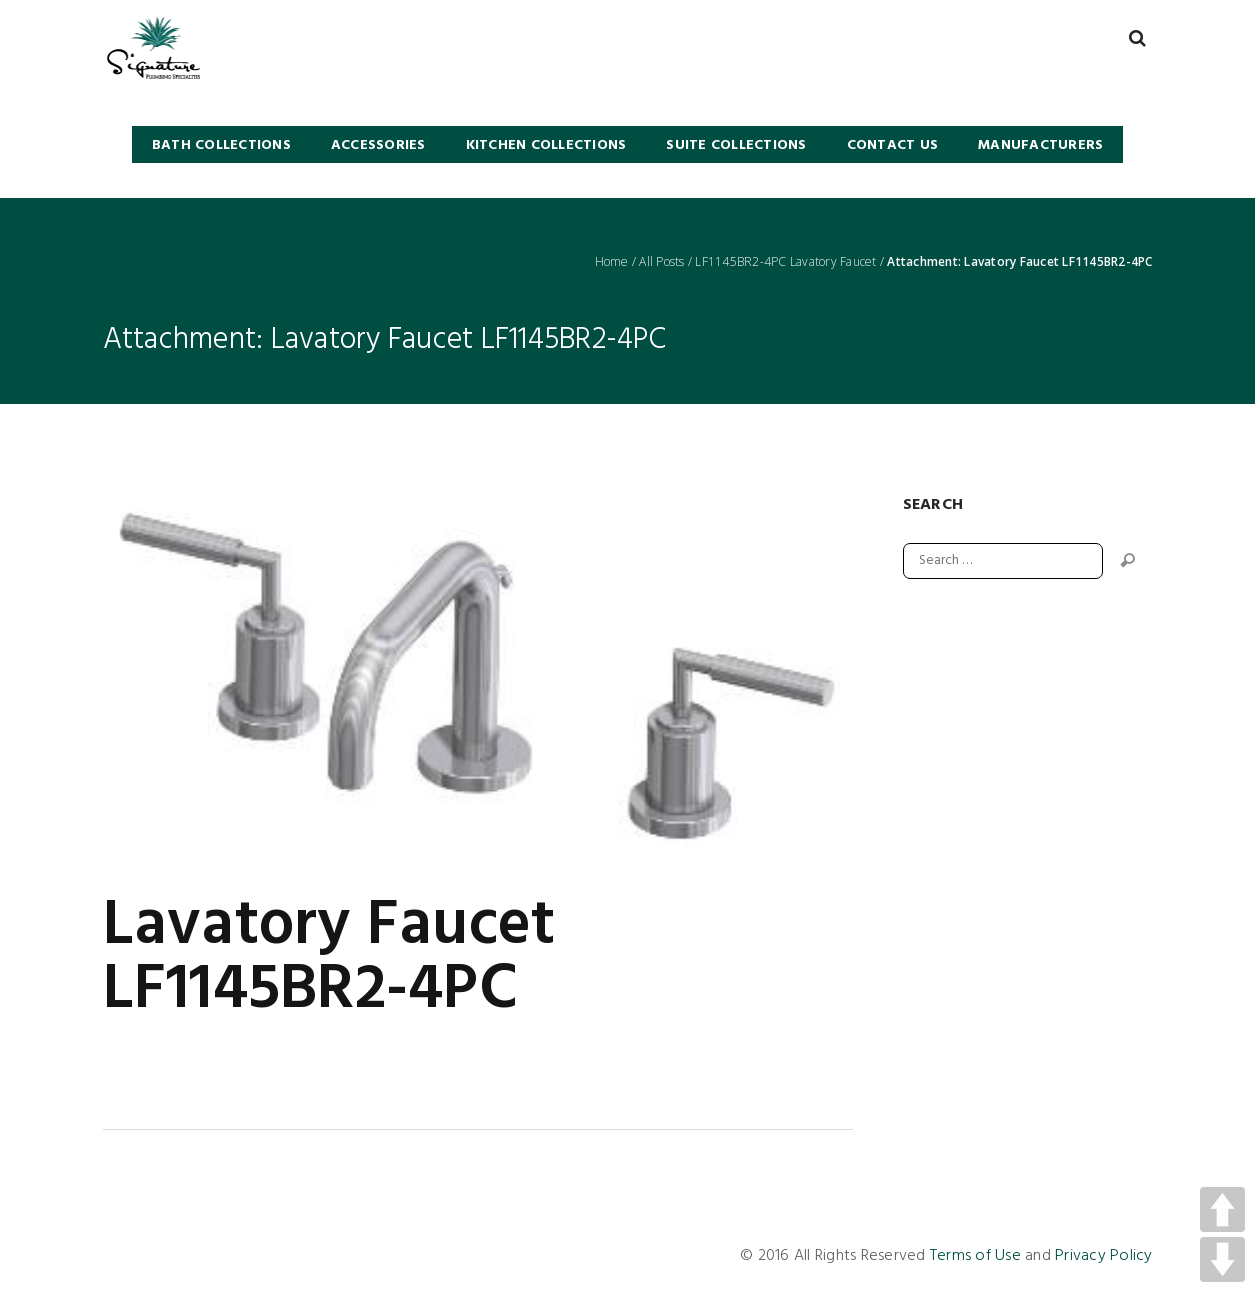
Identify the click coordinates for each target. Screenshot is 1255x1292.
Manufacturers (1040, 145)
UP (1222, 1209)
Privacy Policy (1104, 1256)
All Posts (661, 262)
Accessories (378, 145)
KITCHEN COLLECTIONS (546, 145)
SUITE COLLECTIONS (736, 145)
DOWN (1222, 1259)
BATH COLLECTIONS (221, 145)
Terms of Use (975, 1256)
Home (612, 262)
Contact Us (893, 145)
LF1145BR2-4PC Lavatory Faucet (785, 262)
